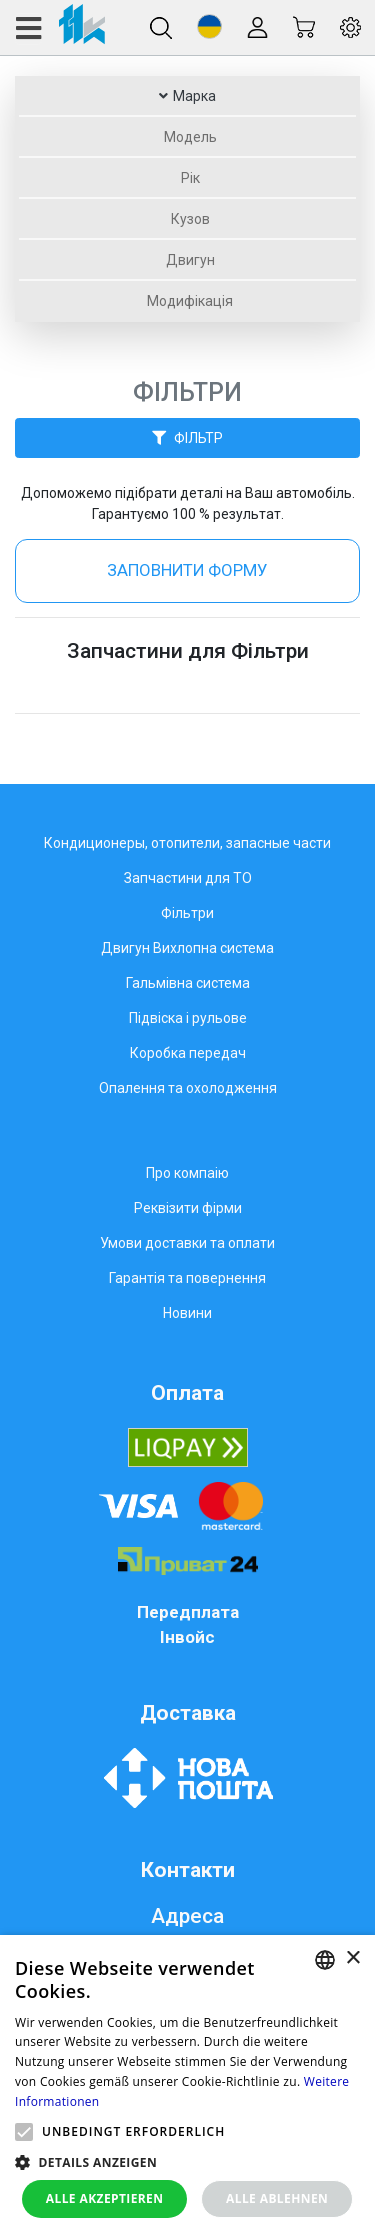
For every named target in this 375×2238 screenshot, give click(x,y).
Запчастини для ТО (188, 878)
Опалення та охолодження (188, 1088)
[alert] (187, 2086)
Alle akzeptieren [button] (105, 2198)
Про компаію (187, 1173)
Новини (187, 1313)
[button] (209, 26)
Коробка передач (188, 1053)
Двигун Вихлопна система (187, 948)
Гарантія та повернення (187, 1278)
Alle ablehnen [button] (277, 2198)
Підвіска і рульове (188, 1018)
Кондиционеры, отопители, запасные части (187, 843)
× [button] (352, 1958)
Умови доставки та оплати (187, 1243)
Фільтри (187, 913)
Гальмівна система (188, 983)
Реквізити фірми (188, 1208)
